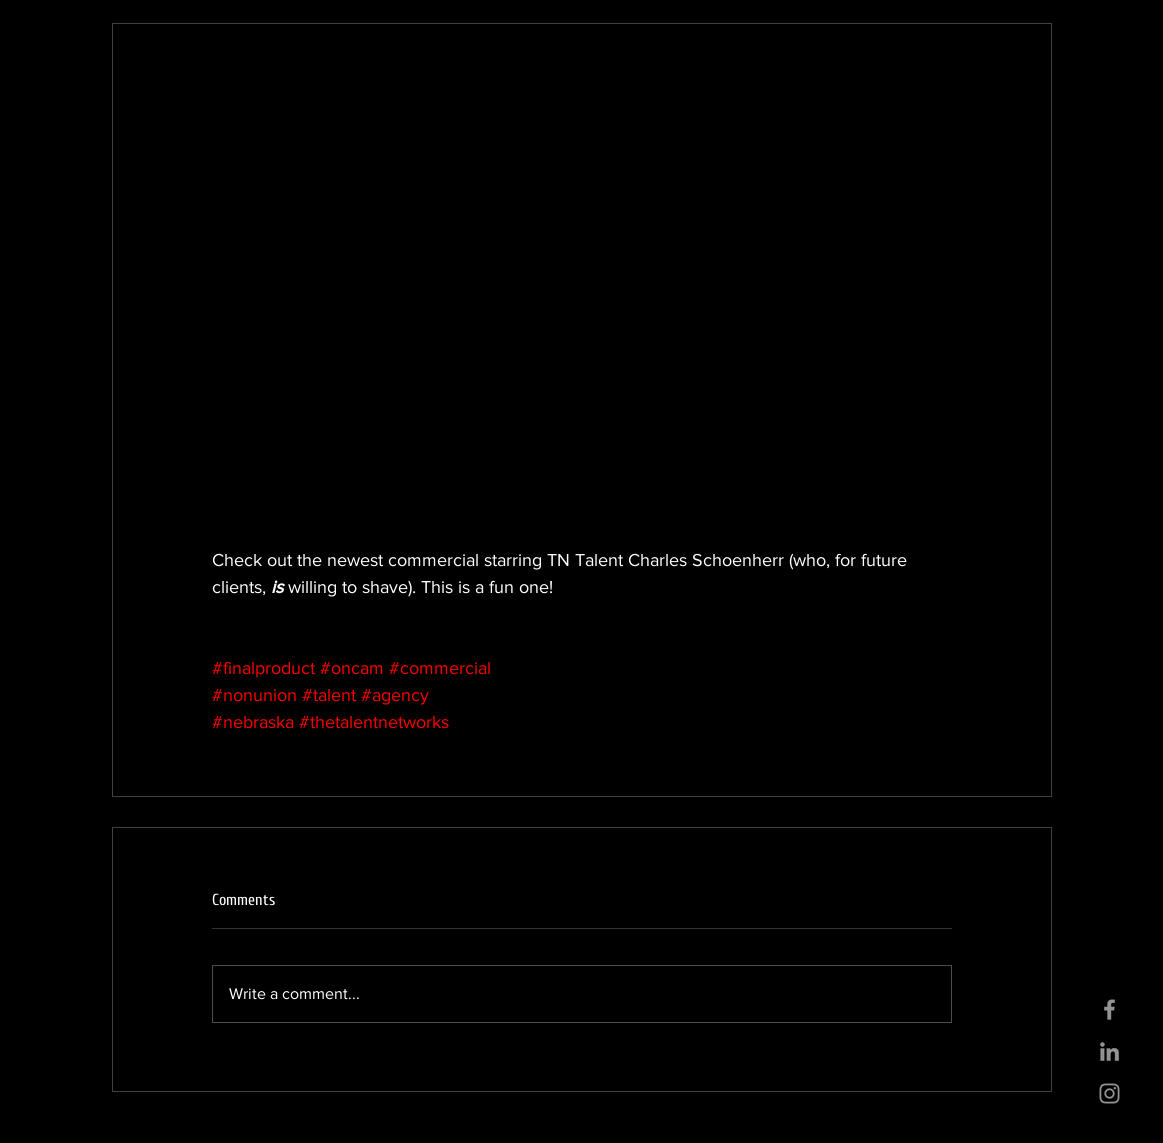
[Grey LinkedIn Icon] (1109, 1051)
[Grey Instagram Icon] (1109, 1093)
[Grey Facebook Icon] (1109, 1009)
